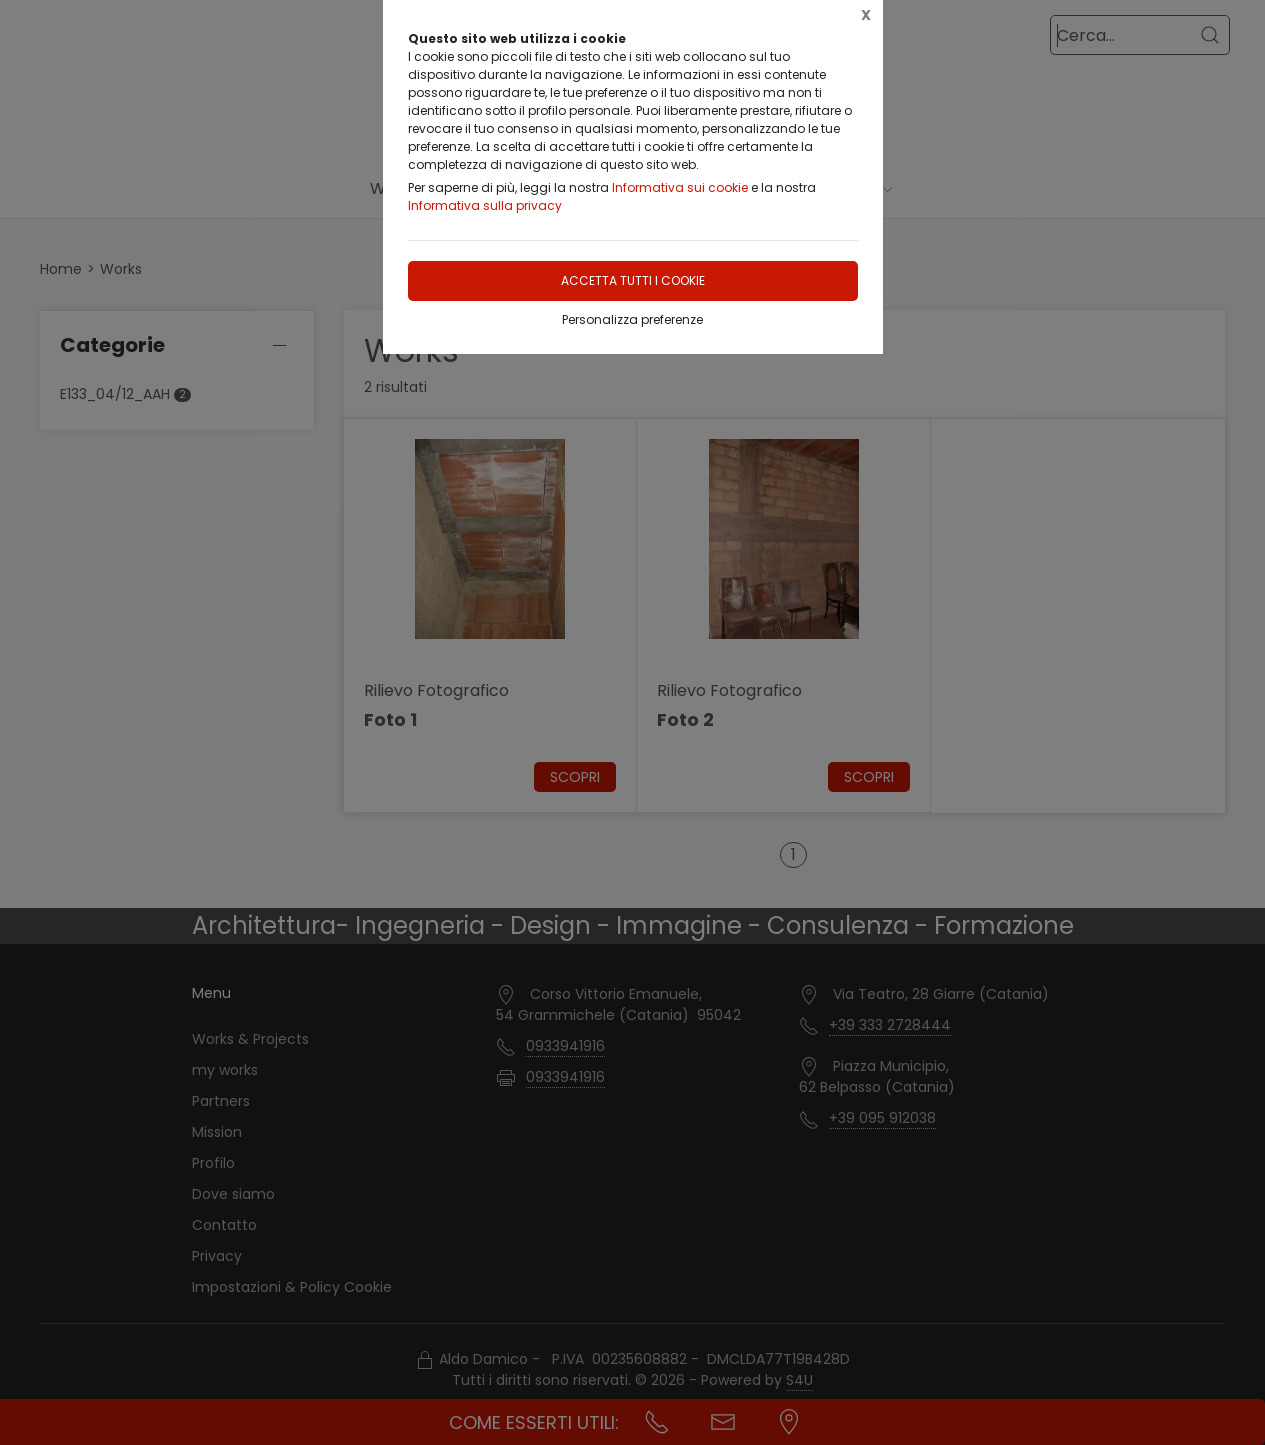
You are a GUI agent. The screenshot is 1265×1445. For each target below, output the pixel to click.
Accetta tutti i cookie (633, 280)
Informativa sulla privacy (485, 205)
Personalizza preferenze (632, 319)
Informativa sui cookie (680, 187)
